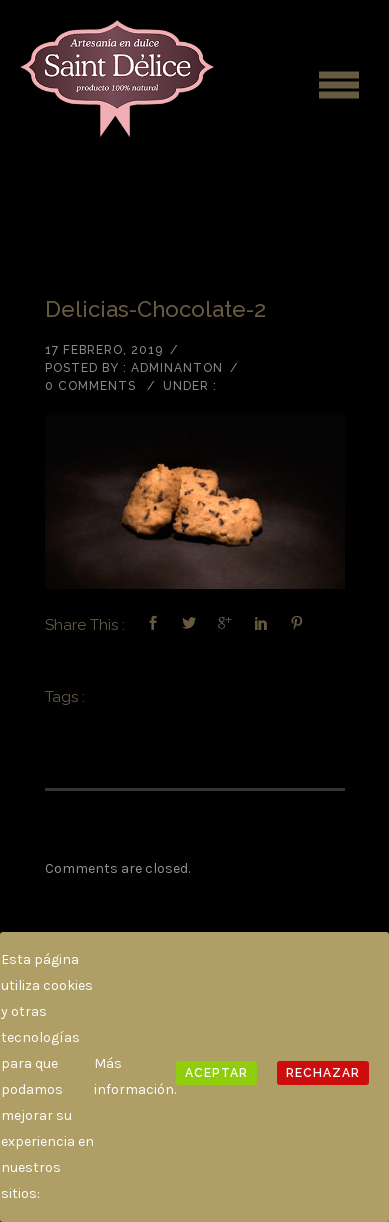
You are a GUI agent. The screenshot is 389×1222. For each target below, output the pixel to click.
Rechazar (323, 1073)
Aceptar (216, 1073)
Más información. (135, 1076)
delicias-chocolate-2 (155, 309)
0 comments (90, 386)
